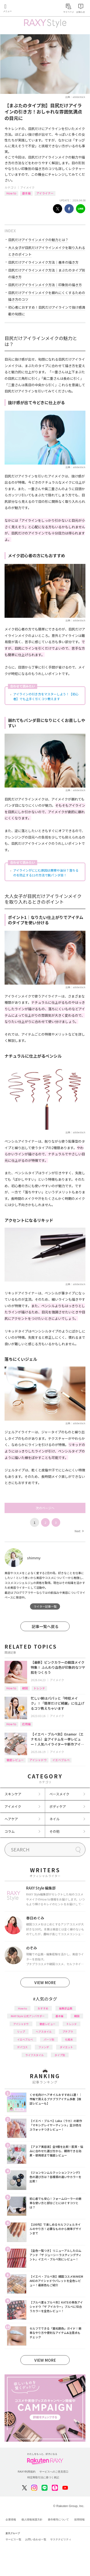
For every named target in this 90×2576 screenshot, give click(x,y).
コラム (10, 1831)
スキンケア (13, 1794)
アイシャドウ (38, 1760)
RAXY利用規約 (27, 2471)
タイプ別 (59, 2055)
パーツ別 (49, 2039)
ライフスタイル (34, 2055)
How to (11, 193)
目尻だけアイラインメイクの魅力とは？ (38, 239)
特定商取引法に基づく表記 (43, 2477)
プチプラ (67, 2031)
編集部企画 (65, 2008)
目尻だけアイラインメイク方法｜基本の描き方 (43, 262)
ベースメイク (59, 1794)
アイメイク (27, 187)
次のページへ (45, 1508)
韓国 (25, 1688)
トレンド (39, 1688)
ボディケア (57, 1806)
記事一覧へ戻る (45, 1626)
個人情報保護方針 (31, 2519)
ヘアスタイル (44, 2031)
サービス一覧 (13, 2539)
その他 (54, 1831)
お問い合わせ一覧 (35, 2539)
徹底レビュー (15, 1760)
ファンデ (43, 2047)
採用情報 (79, 2519)
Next (79, 1531)
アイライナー (45, 193)
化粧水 (69, 2039)
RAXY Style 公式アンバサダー (28, 2016)
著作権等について (58, 2519)
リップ (21, 2031)
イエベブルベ (61, 1760)
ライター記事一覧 (45, 1606)
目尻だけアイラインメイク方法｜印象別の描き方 (45, 284)
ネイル (54, 1818)
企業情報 (11, 2519)
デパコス (22, 2047)
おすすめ (43, 2008)
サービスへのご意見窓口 (53, 2471)
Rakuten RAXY (25, 8)
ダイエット (66, 2047)
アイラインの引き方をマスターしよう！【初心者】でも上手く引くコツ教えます (45, 696)
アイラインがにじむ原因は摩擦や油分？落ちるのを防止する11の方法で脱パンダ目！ (45, 872)
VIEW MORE (45, 1982)
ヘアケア (11, 1818)
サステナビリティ (60, 2539)
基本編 (26, 193)
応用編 (26, 1724)
